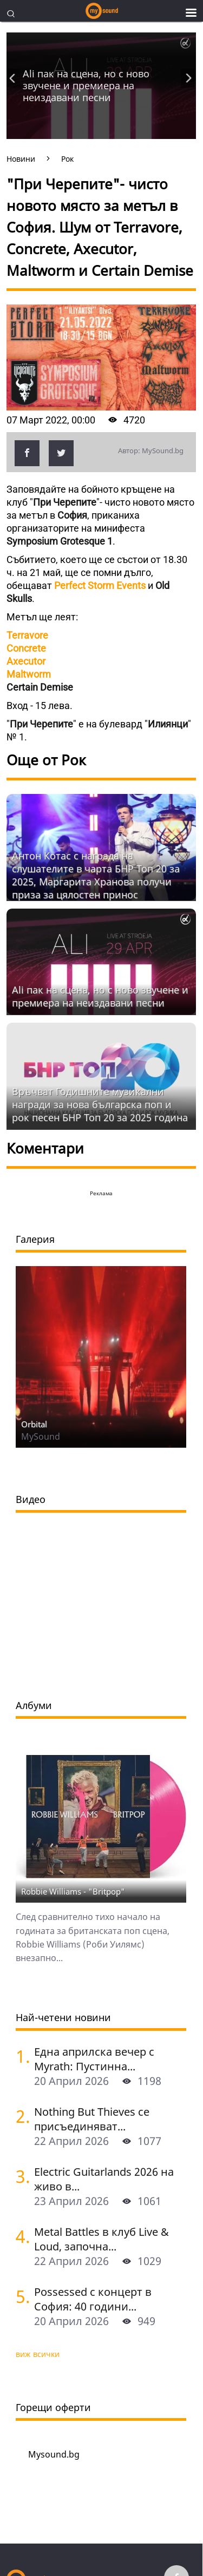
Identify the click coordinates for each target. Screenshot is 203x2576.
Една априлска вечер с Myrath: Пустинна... (94, 2059)
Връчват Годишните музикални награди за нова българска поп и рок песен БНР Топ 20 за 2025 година (100, 1104)
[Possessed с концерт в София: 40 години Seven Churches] (20, 2296)
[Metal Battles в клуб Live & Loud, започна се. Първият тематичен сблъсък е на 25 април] (20, 2236)
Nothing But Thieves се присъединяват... (91, 2119)
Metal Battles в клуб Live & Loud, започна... (101, 2239)
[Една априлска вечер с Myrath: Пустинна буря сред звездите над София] (20, 2056)
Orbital (34, 1424)
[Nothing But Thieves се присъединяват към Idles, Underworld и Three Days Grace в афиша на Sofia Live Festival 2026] (20, 2116)
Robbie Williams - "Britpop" (73, 1891)
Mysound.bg (54, 2454)
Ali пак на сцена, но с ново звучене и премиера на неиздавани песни (86, 85)
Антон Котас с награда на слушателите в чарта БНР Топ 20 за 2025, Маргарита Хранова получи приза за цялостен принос (96, 875)
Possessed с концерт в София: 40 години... (93, 2299)
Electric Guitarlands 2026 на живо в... (104, 2179)
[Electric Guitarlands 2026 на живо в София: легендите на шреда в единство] (20, 2176)
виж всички (38, 2354)
